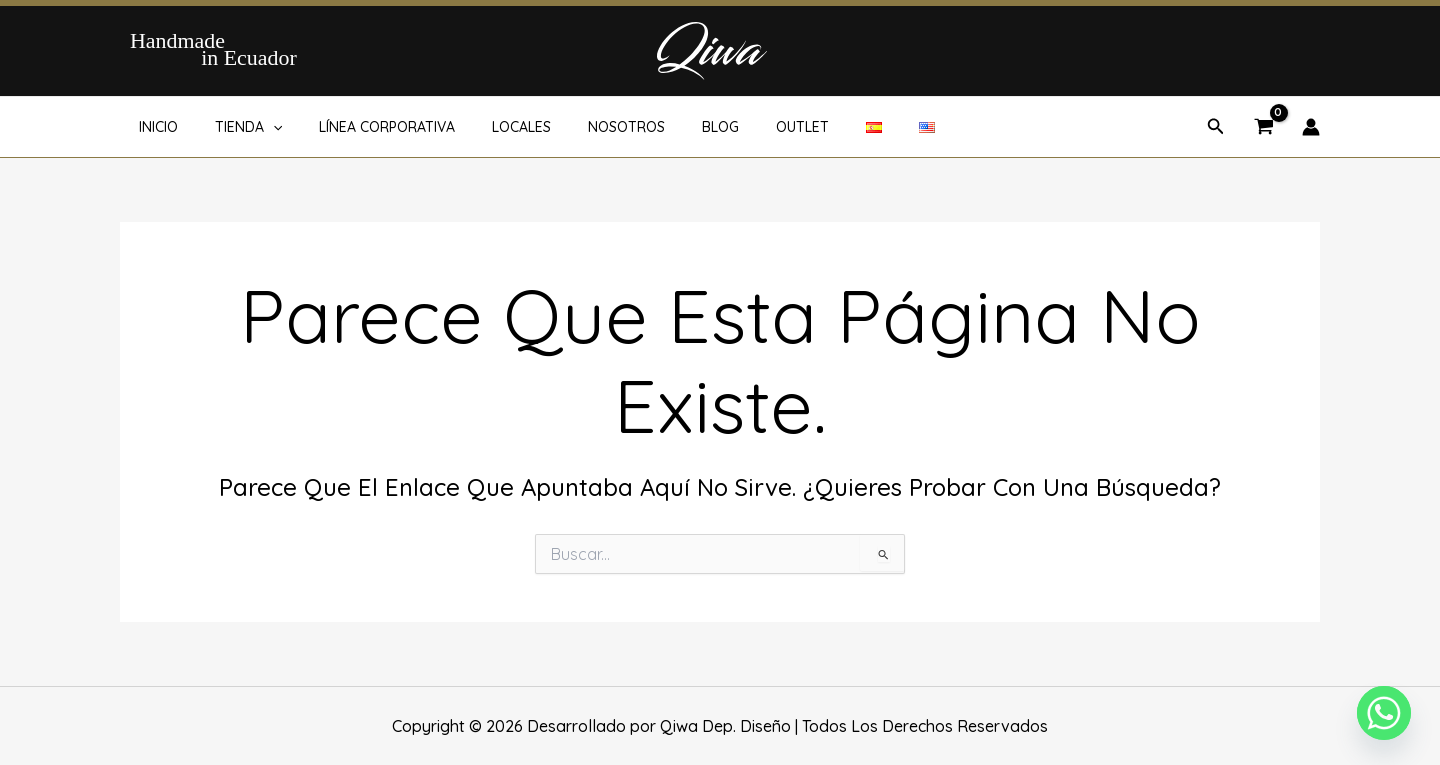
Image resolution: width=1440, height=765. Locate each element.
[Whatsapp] (1384, 713)
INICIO (153, 127)
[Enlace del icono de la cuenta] (1311, 127)
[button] (259, 127)
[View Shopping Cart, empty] (1263, 128)
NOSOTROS (585, 127)
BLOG (670, 127)
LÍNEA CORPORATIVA (364, 127)
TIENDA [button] (234, 127)
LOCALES (489, 127)
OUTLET (743, 127)
